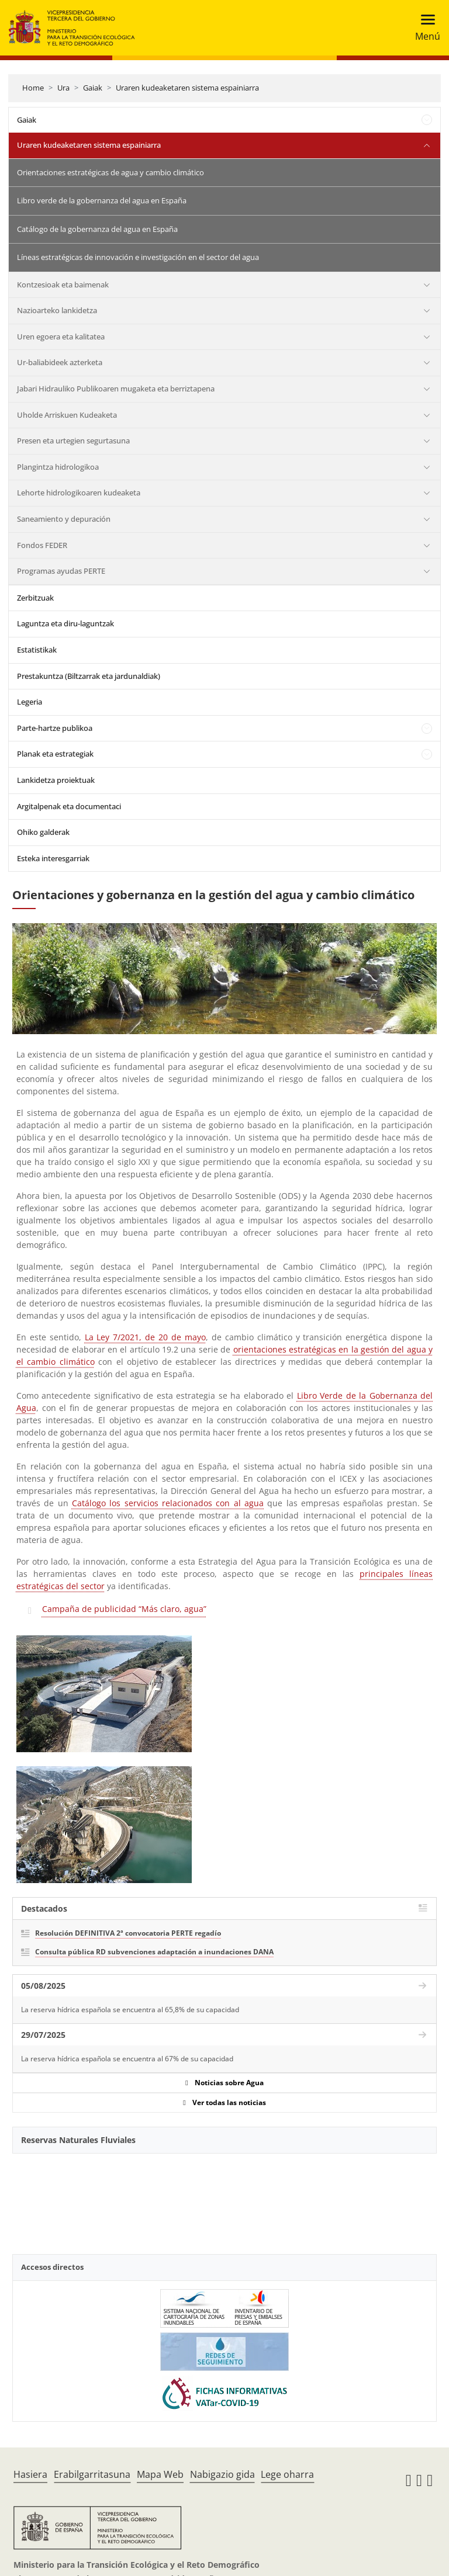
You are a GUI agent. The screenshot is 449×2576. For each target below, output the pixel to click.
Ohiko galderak (43, 832)
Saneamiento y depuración (63, 519)
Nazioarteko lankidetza (57, 310)
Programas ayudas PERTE (61, 571)
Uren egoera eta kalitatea (61, 336)
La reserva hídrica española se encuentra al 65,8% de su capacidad (130, 2010)
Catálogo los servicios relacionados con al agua (168, 1503)
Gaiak (92, 87)
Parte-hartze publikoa (54, 728)
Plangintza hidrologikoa (58, 467)
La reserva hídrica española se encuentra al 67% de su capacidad (127, 2059)
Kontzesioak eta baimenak (63, 284)
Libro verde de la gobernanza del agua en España (101, 200)
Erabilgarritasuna (92, 2474)
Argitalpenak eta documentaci (69, 806)
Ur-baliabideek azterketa (59, 362)
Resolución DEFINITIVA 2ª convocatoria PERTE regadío (128, 1933)
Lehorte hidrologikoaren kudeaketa (78, 492)
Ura (63, 87)
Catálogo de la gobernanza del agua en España (97, 229)
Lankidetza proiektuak (56, 780)
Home (33, 87)
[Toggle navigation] (424, 27)
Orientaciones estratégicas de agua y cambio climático (110, 172)
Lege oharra (287, 2474)
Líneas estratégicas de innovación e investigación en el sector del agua (138, 257)
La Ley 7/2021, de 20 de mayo (145, 1337)
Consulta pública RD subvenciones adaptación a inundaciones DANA (154, 1952)
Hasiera (30, 2474)
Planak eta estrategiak (55, 753)
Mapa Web (160, 2474)
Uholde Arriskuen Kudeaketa (67, 415)
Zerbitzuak (35, 597)
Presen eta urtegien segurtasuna (73, 440)
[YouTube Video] (224, 2197)
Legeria (29, 701)
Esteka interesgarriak (53, 858)
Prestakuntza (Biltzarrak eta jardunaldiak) (88, 676)
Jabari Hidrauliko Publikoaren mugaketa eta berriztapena (116, 388)
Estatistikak (37, 649)
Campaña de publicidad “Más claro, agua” (124, 1608)
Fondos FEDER (42, 545)
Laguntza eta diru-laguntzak (65, 623)
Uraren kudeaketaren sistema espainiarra (187, 87)
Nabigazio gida (222, 2474)
